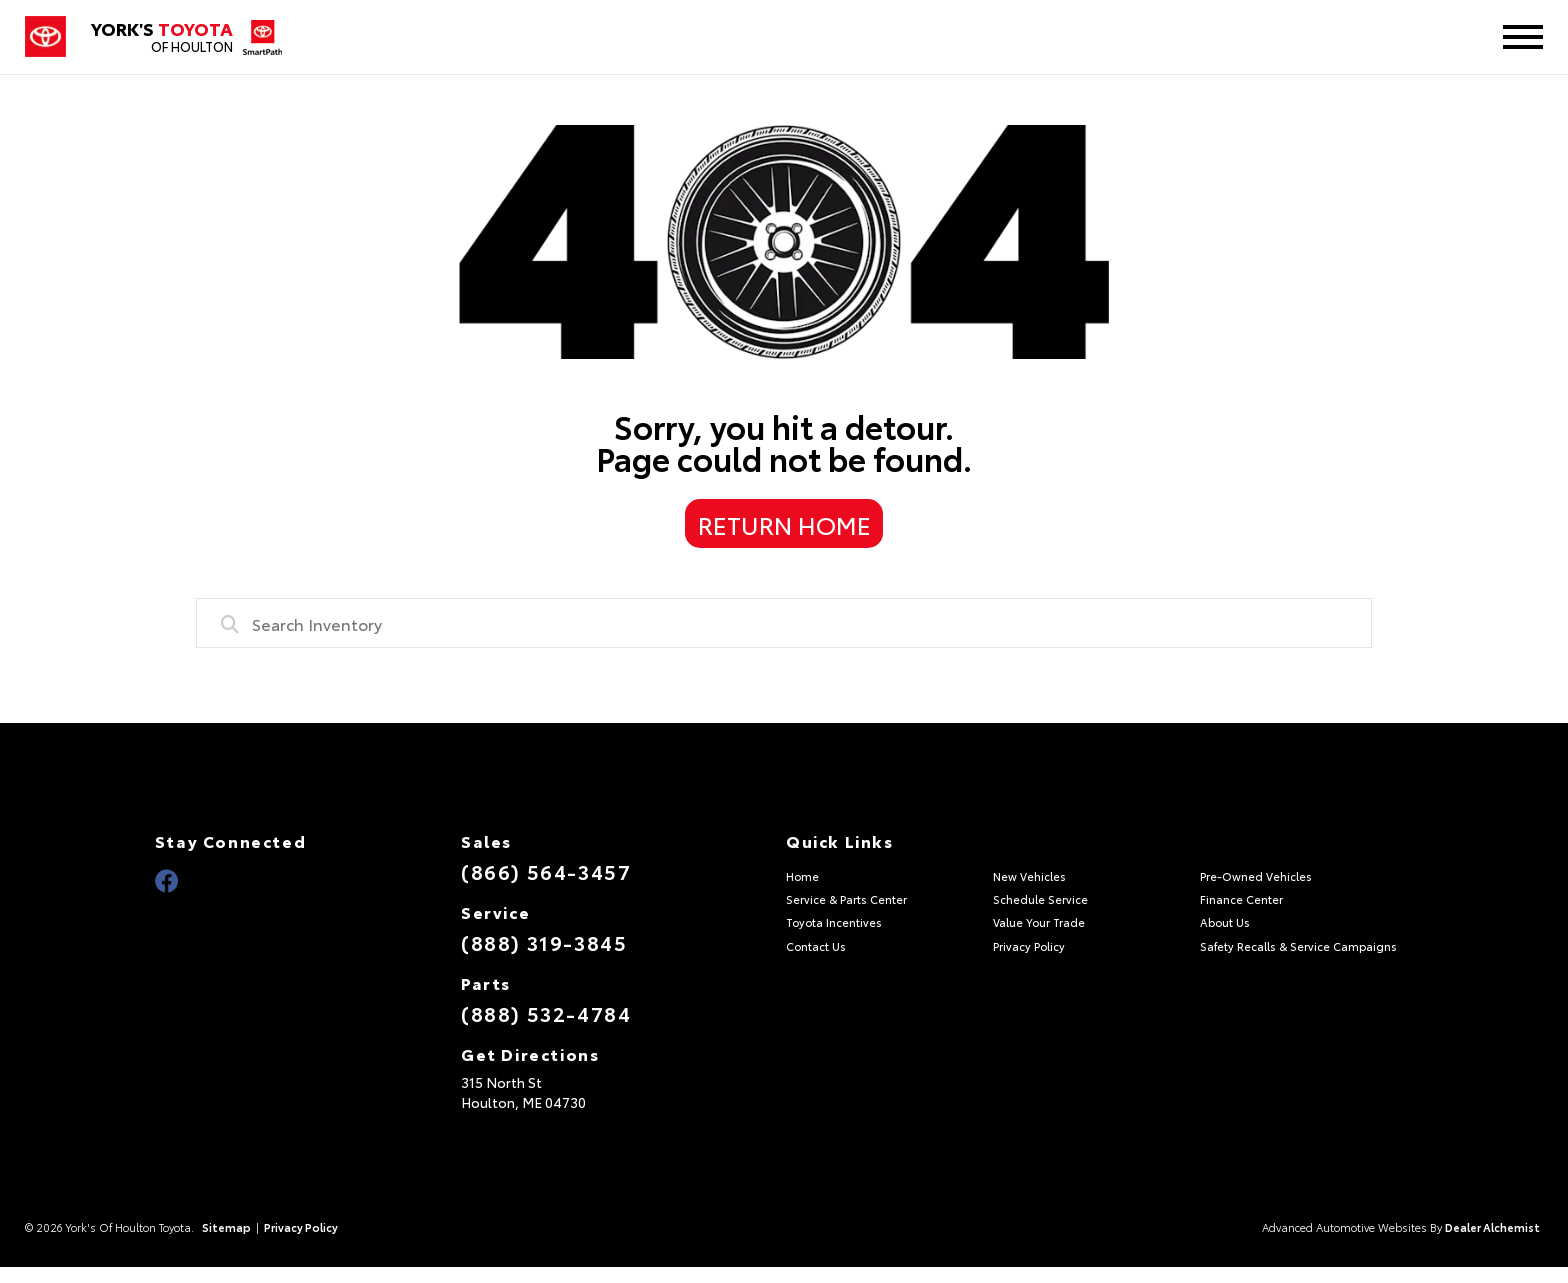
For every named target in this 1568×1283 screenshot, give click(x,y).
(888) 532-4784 (546, 1013)
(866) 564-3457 (546, 871)
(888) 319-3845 (544, 942)
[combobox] (784, 623)
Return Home (784, 524)
